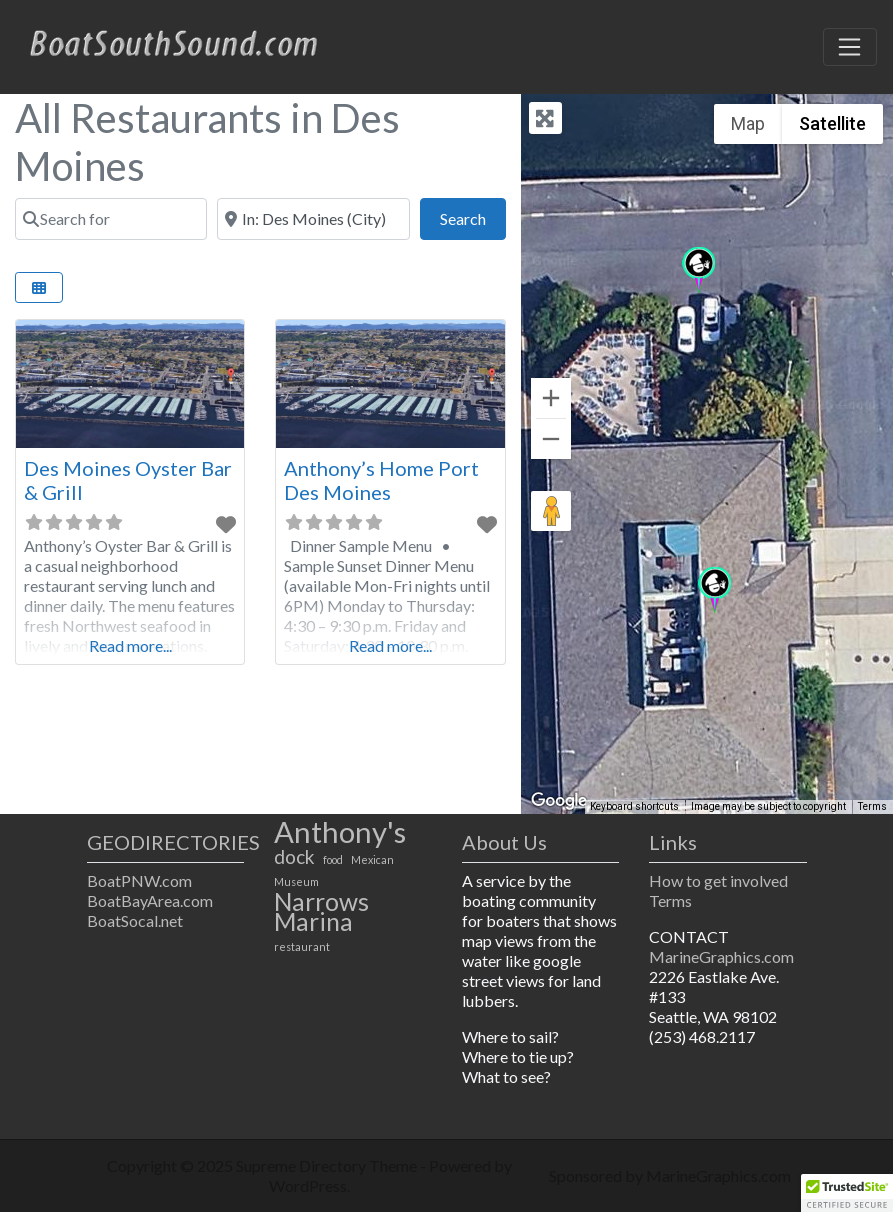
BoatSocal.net (135, 920)
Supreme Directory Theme (328, 1165)
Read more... (130, 645)
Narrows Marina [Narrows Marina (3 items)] (321, 912)
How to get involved (718, 880)
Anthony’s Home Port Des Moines (381, 480)
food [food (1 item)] (333, 859)
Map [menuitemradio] (748, 123)
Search (473, 216)
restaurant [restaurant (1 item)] (302, 946)
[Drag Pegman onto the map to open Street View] (551, 511)
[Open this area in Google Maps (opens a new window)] (559, 801)
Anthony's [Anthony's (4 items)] (340, 832)
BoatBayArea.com (150, 900)
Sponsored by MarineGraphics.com (670, 1175)
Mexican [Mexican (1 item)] (372, 859)
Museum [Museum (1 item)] (296, 881)
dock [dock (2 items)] (294, 857)
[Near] (313, 219)
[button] (714, 590)
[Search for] (111, 219)
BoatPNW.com (139, 880)
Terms (670, 900)
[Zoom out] (551, 439)
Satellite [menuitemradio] (832, 123)
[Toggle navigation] (850, 47)
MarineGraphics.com (721, 956)
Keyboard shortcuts (634, 806)
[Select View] (39, 287)
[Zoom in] (551, 398)
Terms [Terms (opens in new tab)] (872, 806)
